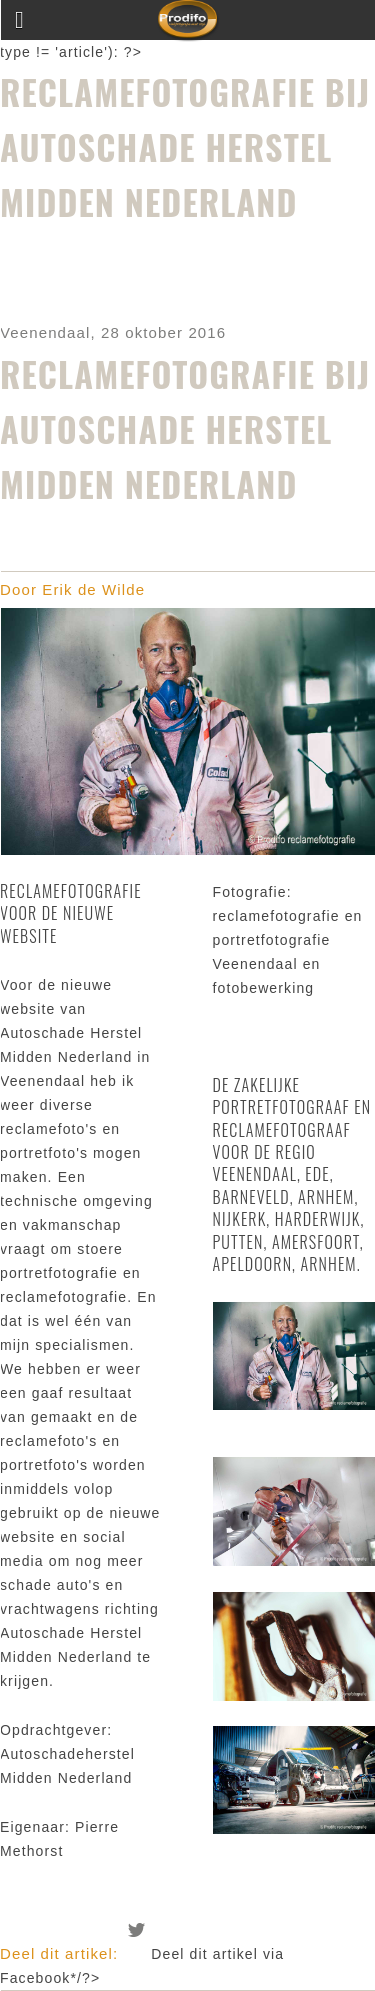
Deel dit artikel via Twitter (137, 1930)
